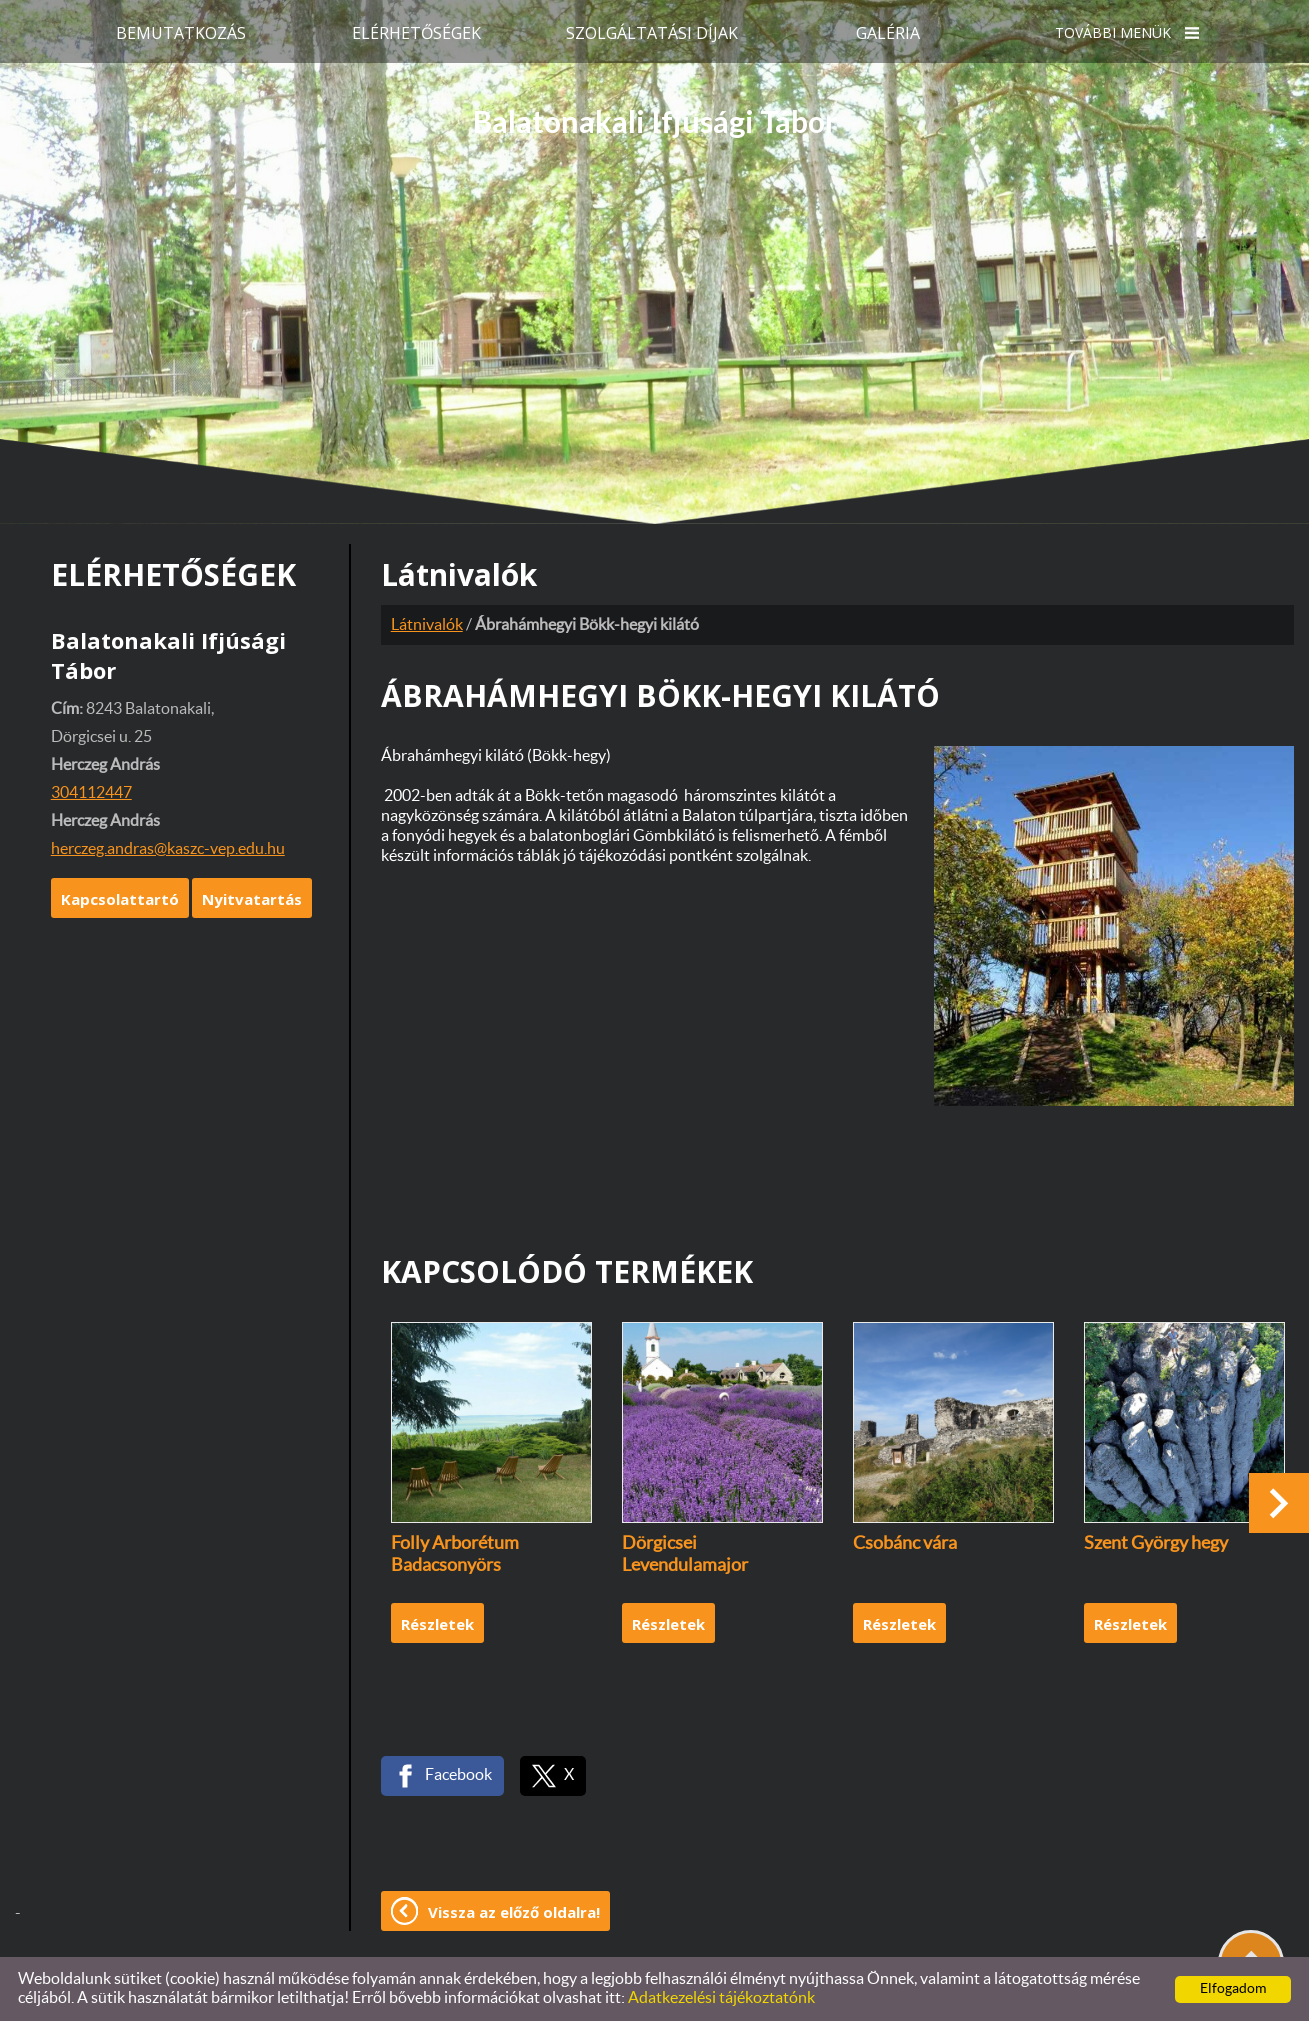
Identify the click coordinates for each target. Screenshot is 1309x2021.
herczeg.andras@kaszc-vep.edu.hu (168, 849)
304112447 (91, 793)
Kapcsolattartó (120, 899)
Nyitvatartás (252, 899)
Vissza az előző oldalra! (514, 1912)
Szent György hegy (1156, 1544)
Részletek (437, 1624)
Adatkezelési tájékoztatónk (721, 1998)
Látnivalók (427, 625)
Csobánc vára (905, 1544)
